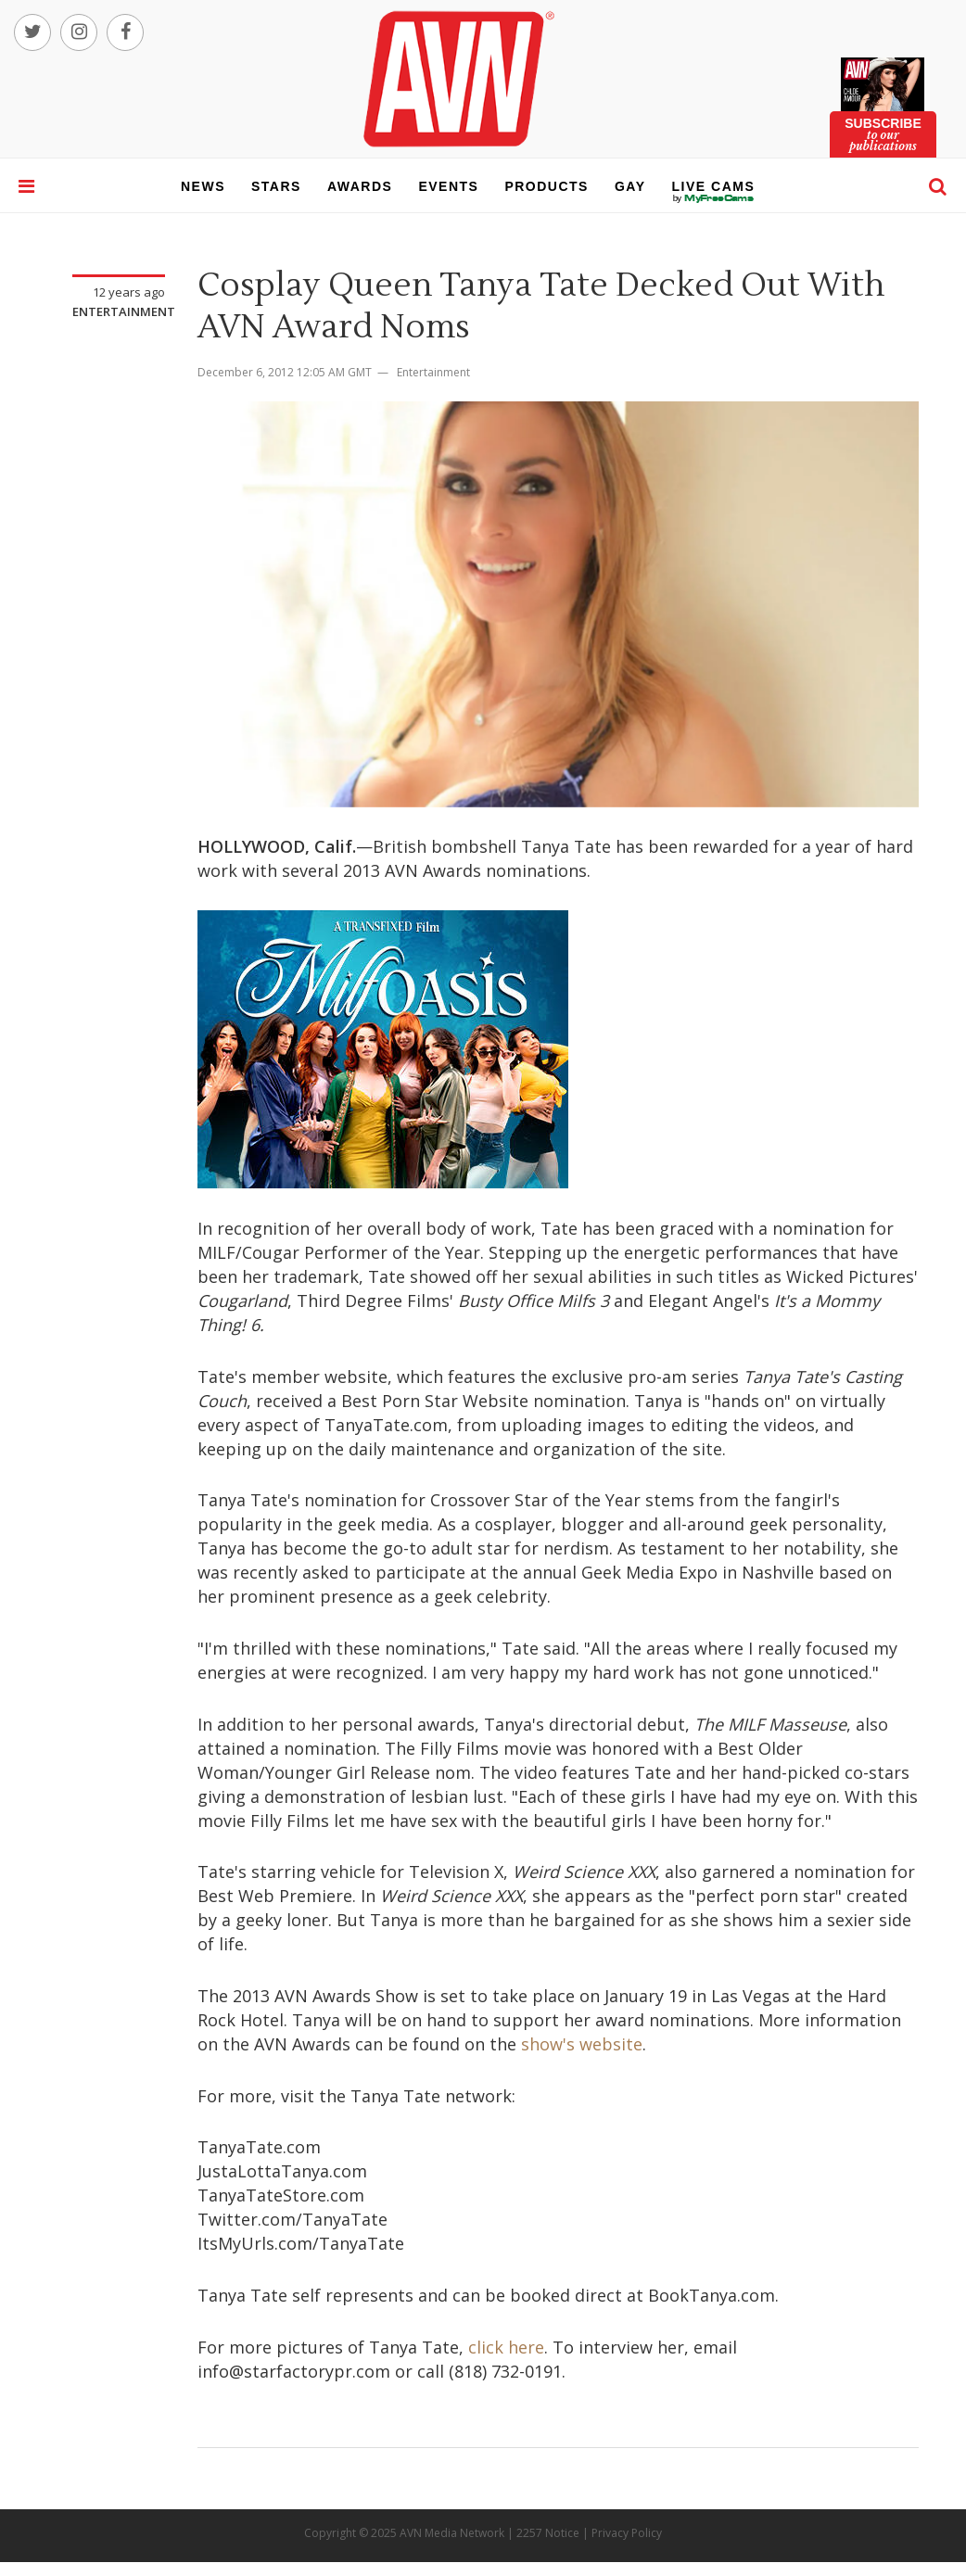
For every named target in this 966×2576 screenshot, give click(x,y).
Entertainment (123, 311)
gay (630, 186)
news (203, 186)
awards (359, 186)
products (546, 186)
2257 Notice (547, 2533)
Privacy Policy (626, 2533)
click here (506, 2347)
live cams (714, 198)
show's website (581, 2044)
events (448, 186)
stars (276, 186)
